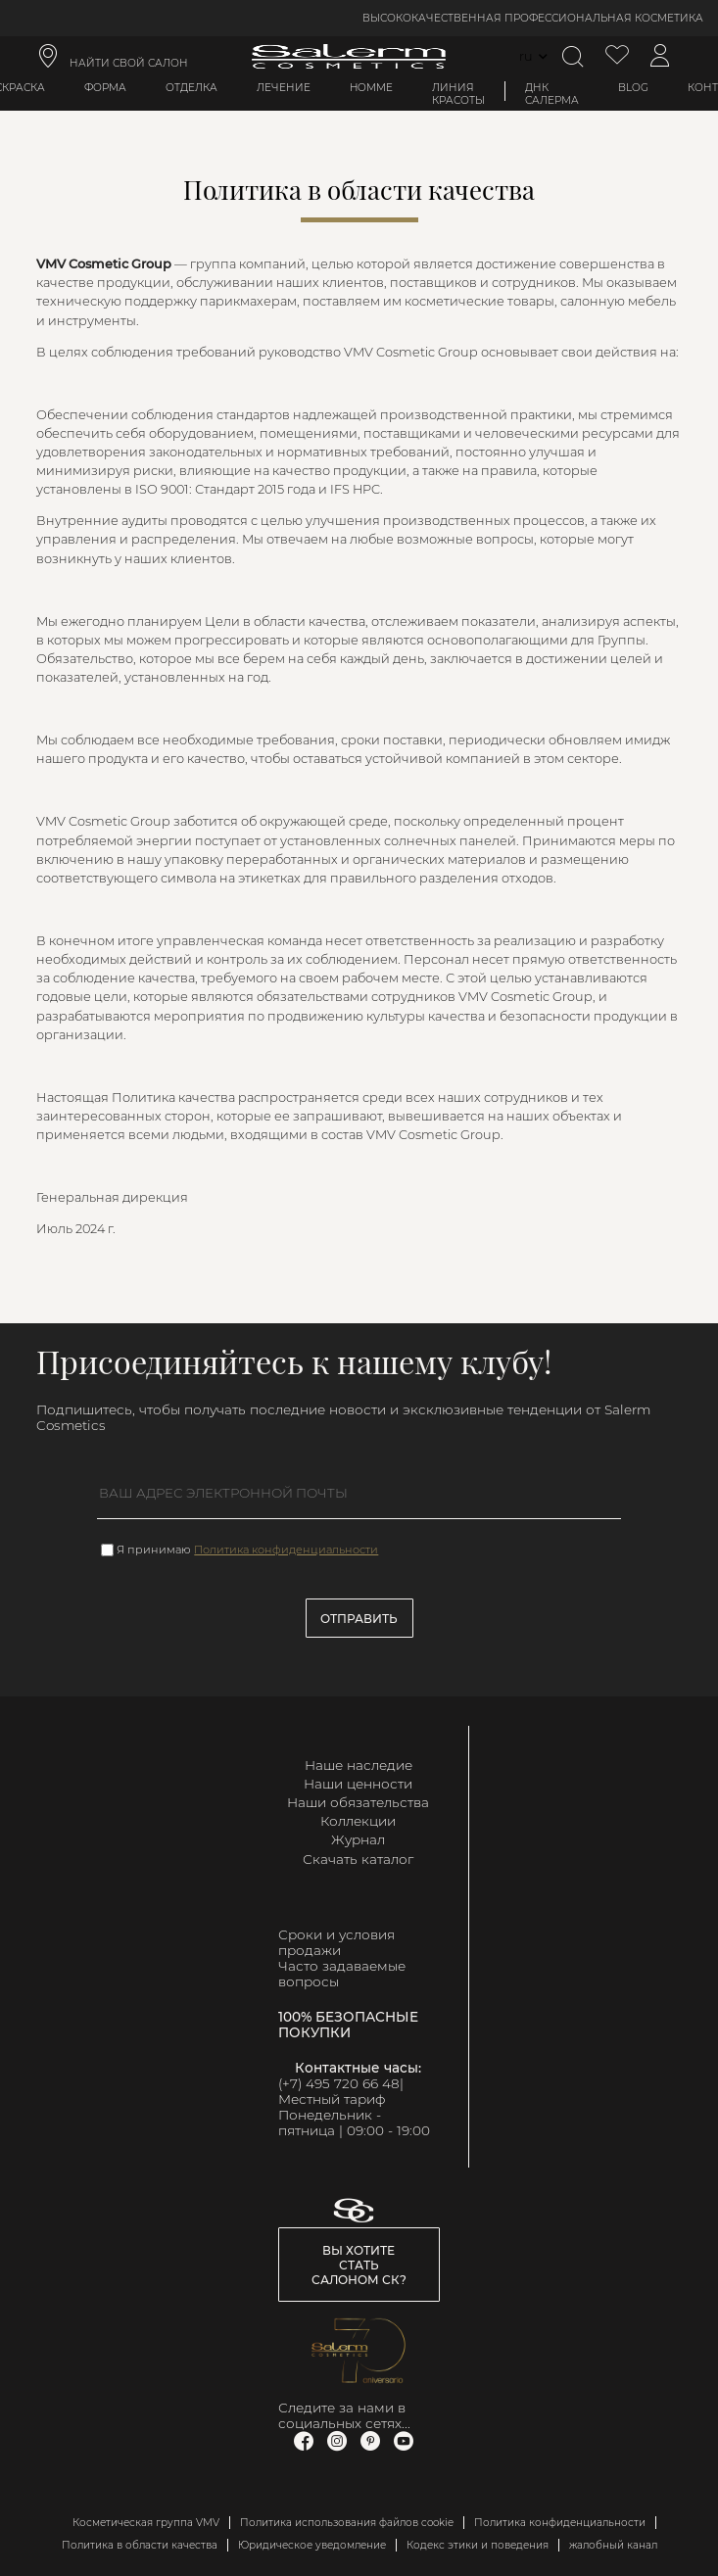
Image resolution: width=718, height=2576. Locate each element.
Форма (105, 87)
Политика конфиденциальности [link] (560, 2522)
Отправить (359, 1618)
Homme (371, 87)
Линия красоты (458, 94)
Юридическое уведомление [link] (312, 2545)
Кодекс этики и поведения (478, 2545)
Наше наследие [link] (358, 1765)
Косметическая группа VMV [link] (145, 2522)
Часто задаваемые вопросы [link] (342, 1973)
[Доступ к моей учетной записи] (660, 56)
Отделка (191, 87)
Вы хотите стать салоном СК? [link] (359, 2265)
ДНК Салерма (552, 94)
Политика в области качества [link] (139, 2545)
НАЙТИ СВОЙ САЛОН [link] (129, 63)
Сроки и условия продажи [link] (336, 1942)
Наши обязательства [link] (358, 1802)
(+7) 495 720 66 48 (339, 2083)
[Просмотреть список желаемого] (617, 56)
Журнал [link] (358, 1839)
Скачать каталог (358, 1859)
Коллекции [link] (358, 1821)
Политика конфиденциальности (286, 1549)
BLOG (633, 87)
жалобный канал (613, 2545)
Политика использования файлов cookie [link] (347, 2522)
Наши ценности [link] (358, 1783)
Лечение (284, 87)
